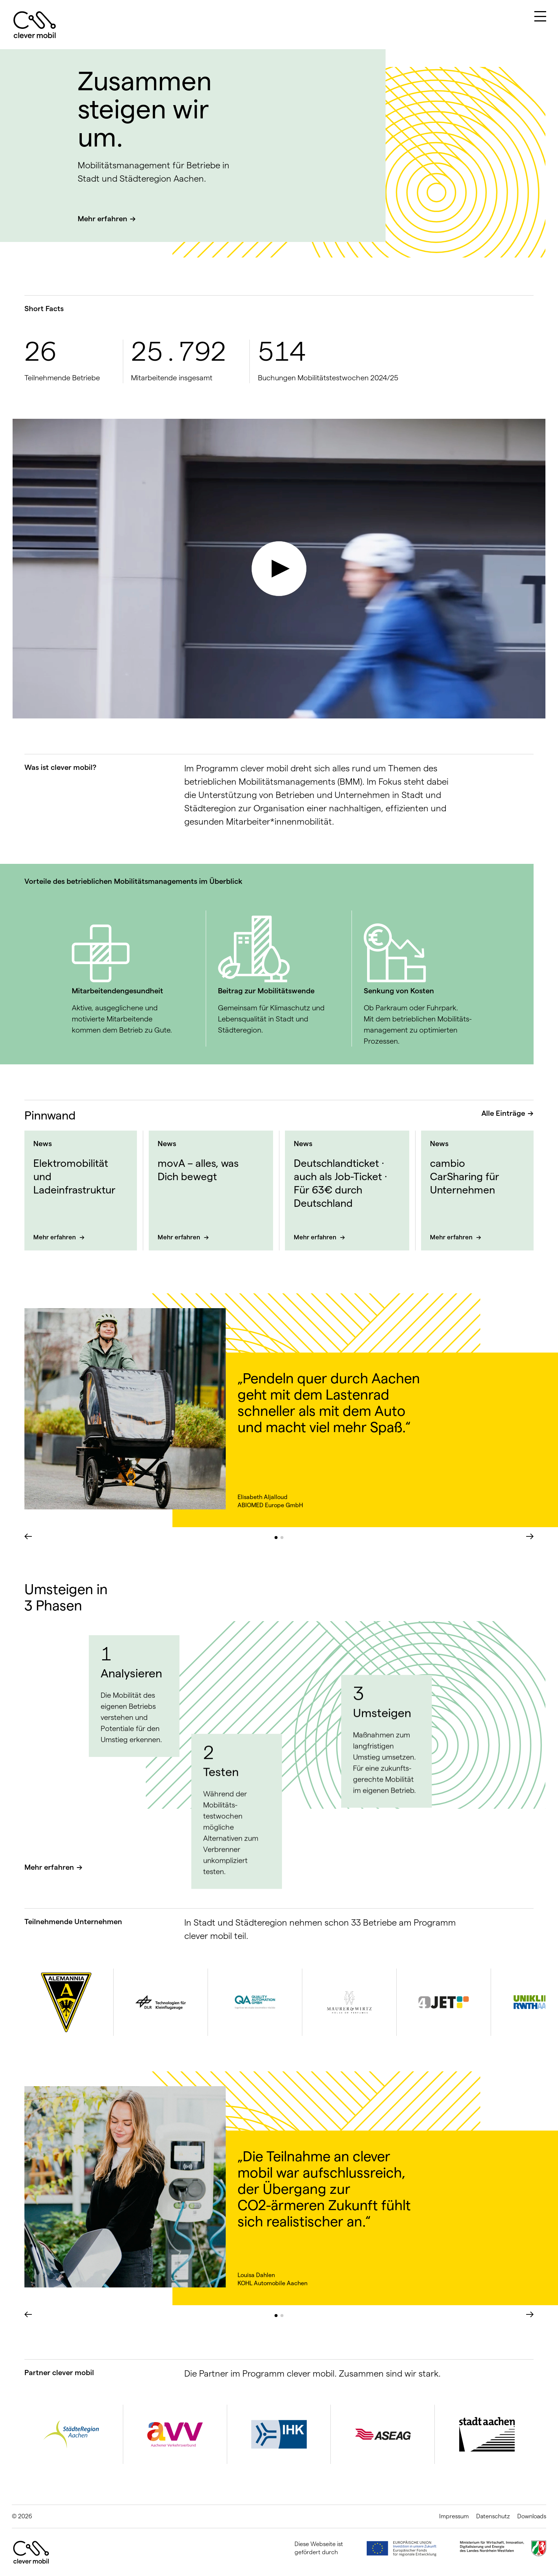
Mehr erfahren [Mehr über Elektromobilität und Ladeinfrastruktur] (55, 1237)
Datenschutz (493, 2516)
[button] (276, 1537)
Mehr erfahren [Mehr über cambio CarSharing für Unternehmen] (452, 1237)
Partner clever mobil (59, 2372)
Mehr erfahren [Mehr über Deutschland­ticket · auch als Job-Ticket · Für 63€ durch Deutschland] (316, 1237)
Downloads (531, 2516)
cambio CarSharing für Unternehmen (464, 1176)
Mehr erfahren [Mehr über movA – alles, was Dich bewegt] (180, 1237)
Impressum (454, 2516)
